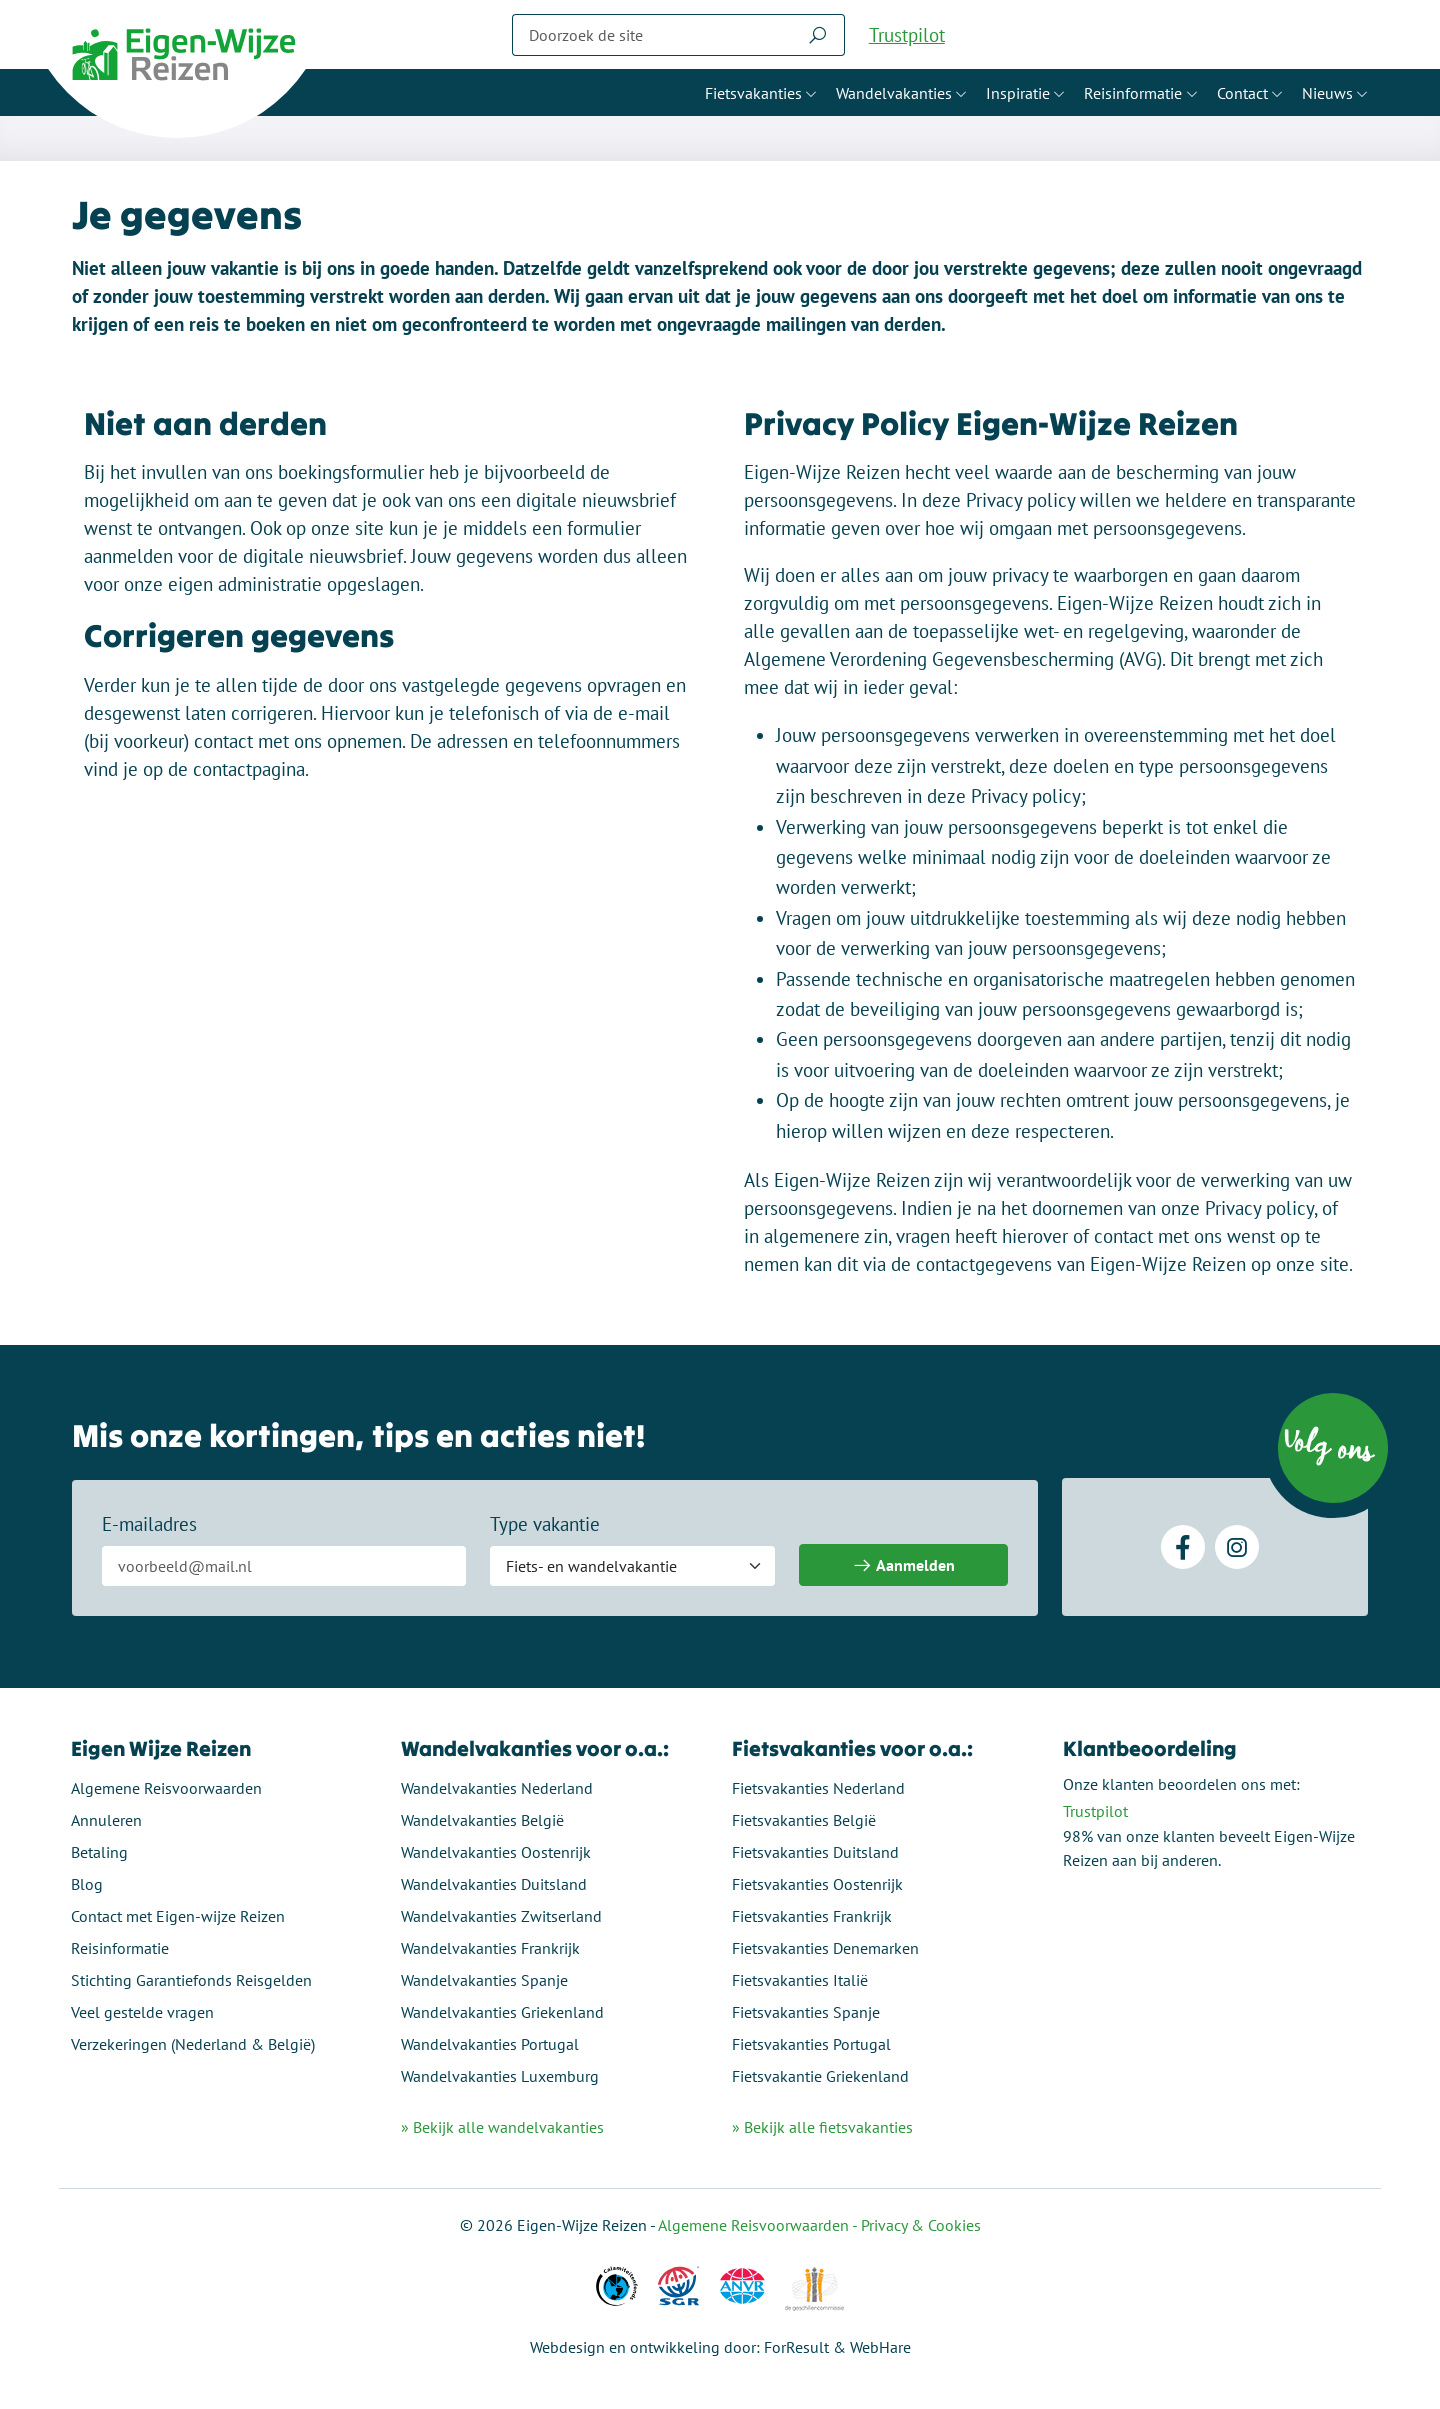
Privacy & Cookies (921, 2225)
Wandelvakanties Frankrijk (491, 1948)
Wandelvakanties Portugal (491, 2044)
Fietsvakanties (753, 93)
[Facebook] (1183, 1548)
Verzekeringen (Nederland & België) (194, 2044)
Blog (88, 1884)
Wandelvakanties (894, 93)
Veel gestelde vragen (143, 2012)
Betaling (100, 1852)
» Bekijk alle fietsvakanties (822, 2127)
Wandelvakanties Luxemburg (501, 2076)
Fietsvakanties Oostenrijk (817, 1884)
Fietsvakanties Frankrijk (812, 1916)
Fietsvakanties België (804, 1820)
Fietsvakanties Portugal (811, 2044)
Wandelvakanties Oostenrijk (497, 1852)
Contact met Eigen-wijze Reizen (179, 1916)
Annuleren (107, 1820)
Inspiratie (1018, 93)
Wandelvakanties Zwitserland (502, 1916)
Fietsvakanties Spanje (806, 2012)
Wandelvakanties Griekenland (503, 2012)
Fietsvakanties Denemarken (825, 1948)
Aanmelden (903, 1566)
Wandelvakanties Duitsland (495, 1884)
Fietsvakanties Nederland (818, 1788)
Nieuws (1327, 93)
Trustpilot (907, 35)
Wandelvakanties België (483, 1820)
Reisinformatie (1133, 93)
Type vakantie (545, 1525)
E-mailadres (149, 1525)
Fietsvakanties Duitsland (815, 1852)
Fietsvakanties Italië (800, 1980)
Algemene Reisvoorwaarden (167, 1788)
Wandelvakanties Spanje (485, 1980)
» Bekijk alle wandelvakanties (503, 2127)
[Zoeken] (652, 35)
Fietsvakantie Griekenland (820, 2076)
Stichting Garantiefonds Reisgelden (192, 1980)
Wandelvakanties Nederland (498, 1788)
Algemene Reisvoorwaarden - (759, 2225)
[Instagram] (1237, 1548)
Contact (1242, 93)
